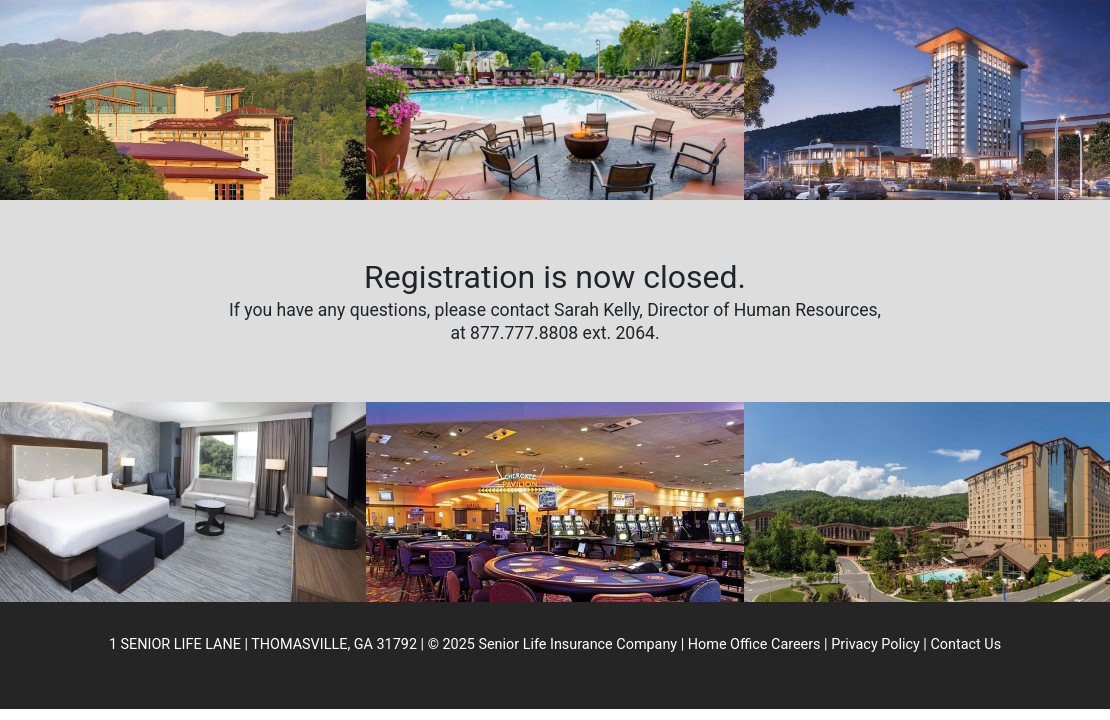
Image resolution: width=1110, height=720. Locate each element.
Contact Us (965, 644)
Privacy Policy (875, 644)
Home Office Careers (754, 644)
